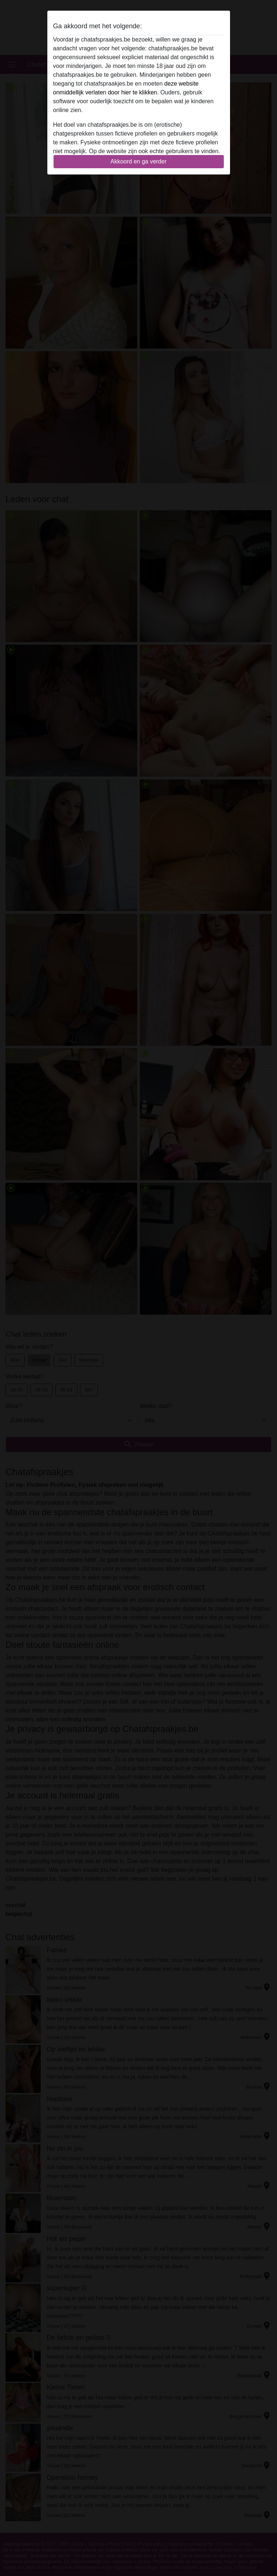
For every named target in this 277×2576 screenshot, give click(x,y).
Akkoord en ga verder (138, 161)
